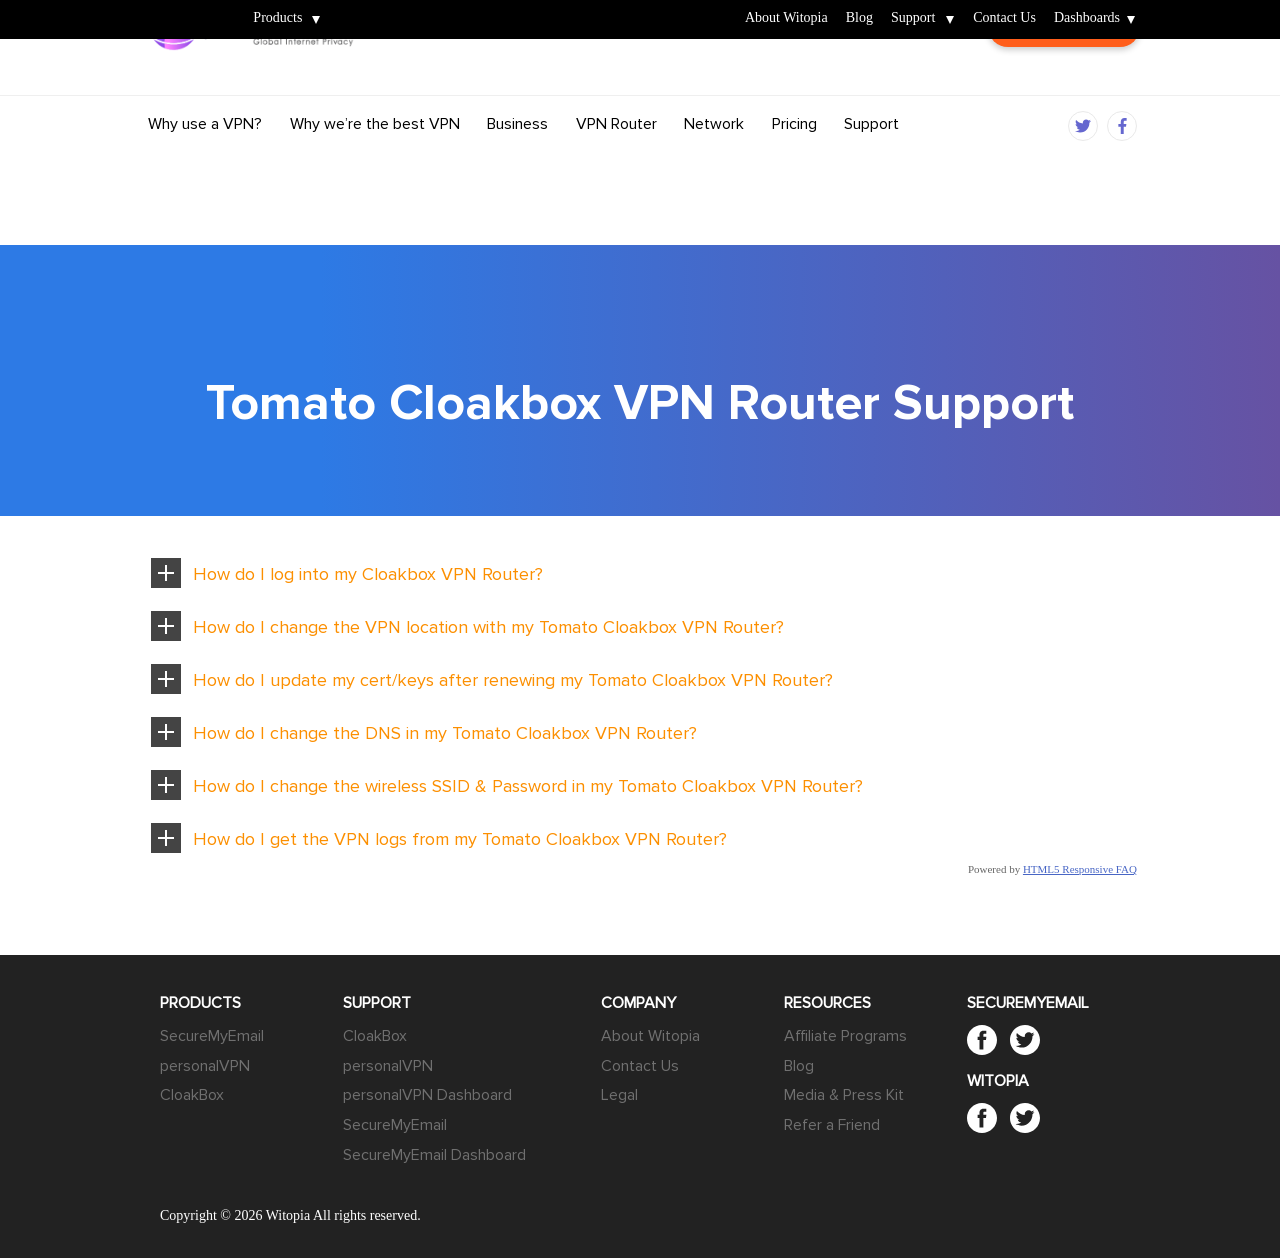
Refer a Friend (832, 1125)
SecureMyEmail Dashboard (434, 1155)
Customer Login (1064, 87)
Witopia (182, 6)
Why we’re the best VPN (375, 163)
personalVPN (205, 1066)
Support (913, 18)
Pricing (794, 163)
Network (714, 163)
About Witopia (786, 18)
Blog (859, 18)
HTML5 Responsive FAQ (1080, 869)
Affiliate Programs (845, 1036)
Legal (619, 1095)
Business (517, 163)
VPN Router (616, 163)
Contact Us (1004, 18)
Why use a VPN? (205, 163)
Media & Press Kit (844, 1095)
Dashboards (1087, 18)
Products (277, 18)
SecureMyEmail (212, 1036)
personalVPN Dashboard (427, 1095)
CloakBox (192, 1095)
